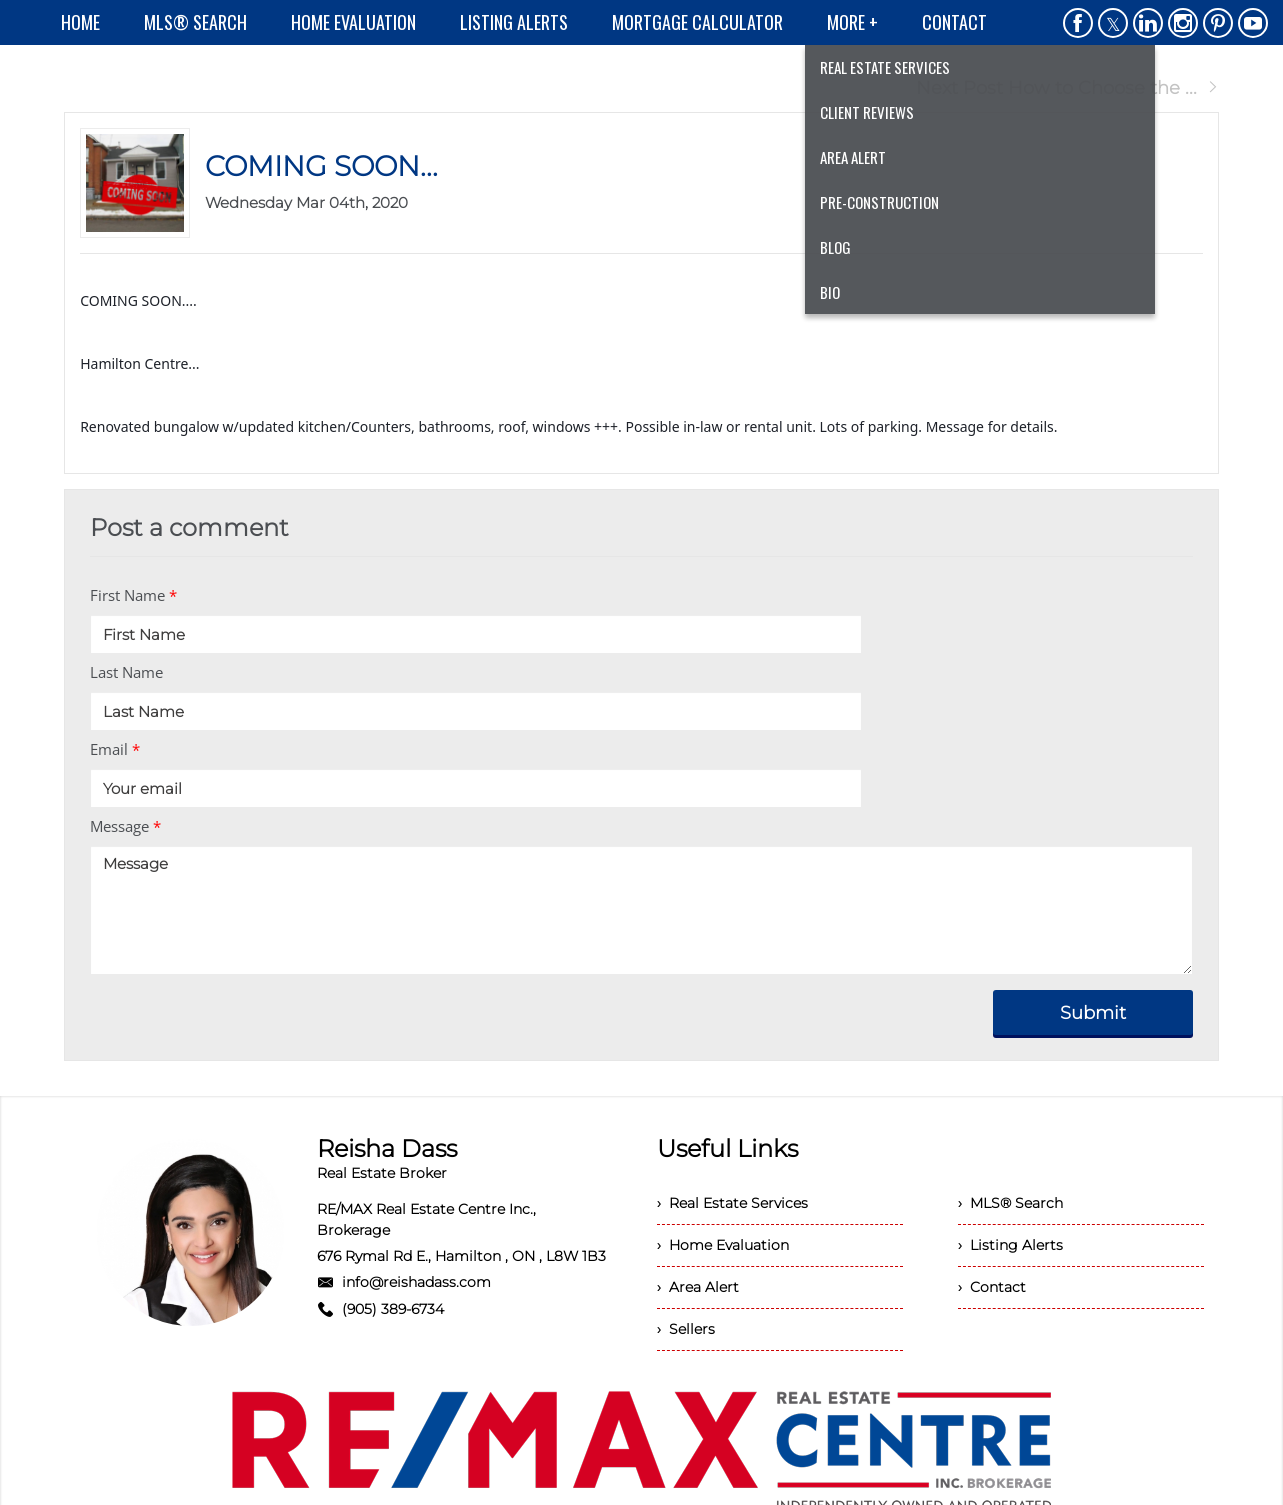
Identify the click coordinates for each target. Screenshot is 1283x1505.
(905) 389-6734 (393, 1309)
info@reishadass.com (416, 1282)
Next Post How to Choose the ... (1067, 88)
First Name (133, 595)
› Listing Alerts (1010, 1245)
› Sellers (686, 1329)
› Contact (992, 1287)
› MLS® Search (1010, 1203)
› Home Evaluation (723, 1245)
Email (115, 749)
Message (125, 826)
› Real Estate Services (732, 1203)
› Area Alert (698, 1287)
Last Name (126, 672)
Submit (1093, 1013)
